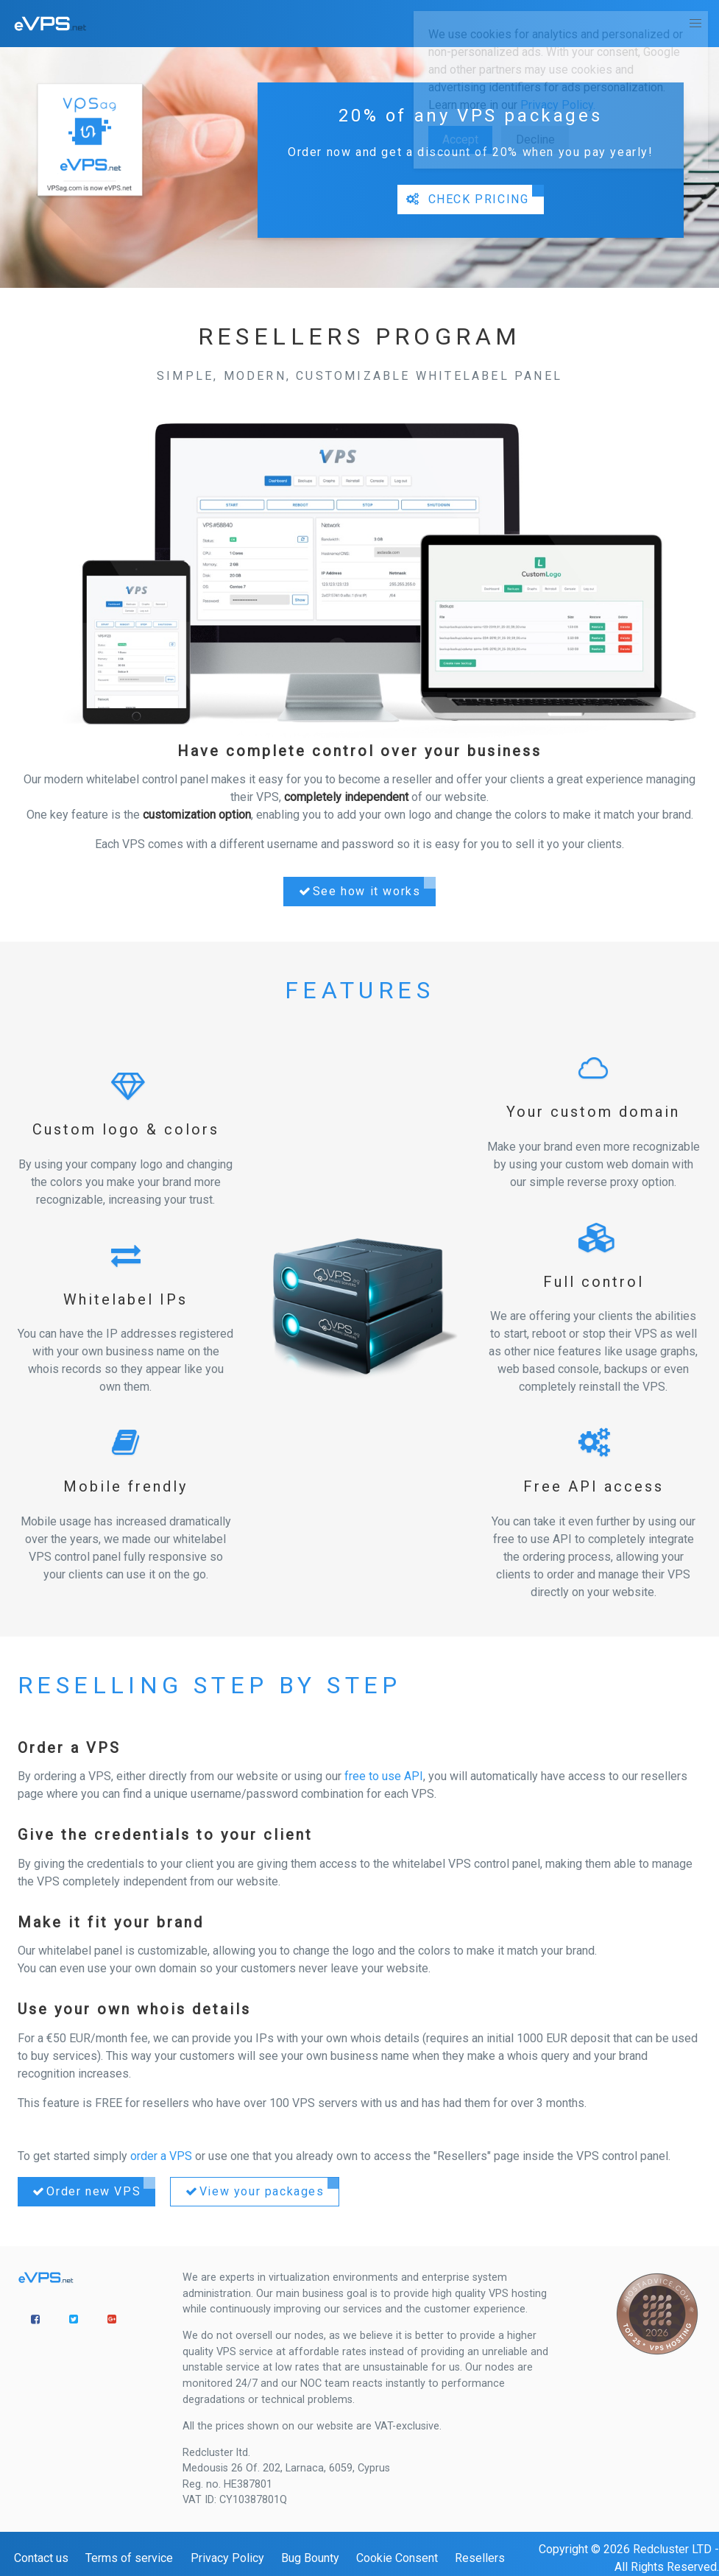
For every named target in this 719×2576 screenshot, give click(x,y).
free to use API (383, 1776)
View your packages (253, 2192)
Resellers (480, 2558)
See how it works (358, 891)
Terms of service (129, 2558)
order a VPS (161, 2156)
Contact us (41, 2558)
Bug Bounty (310, 2558)
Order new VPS (85, 2192)
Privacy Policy (227, 2558)
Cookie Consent (397, 2558)
